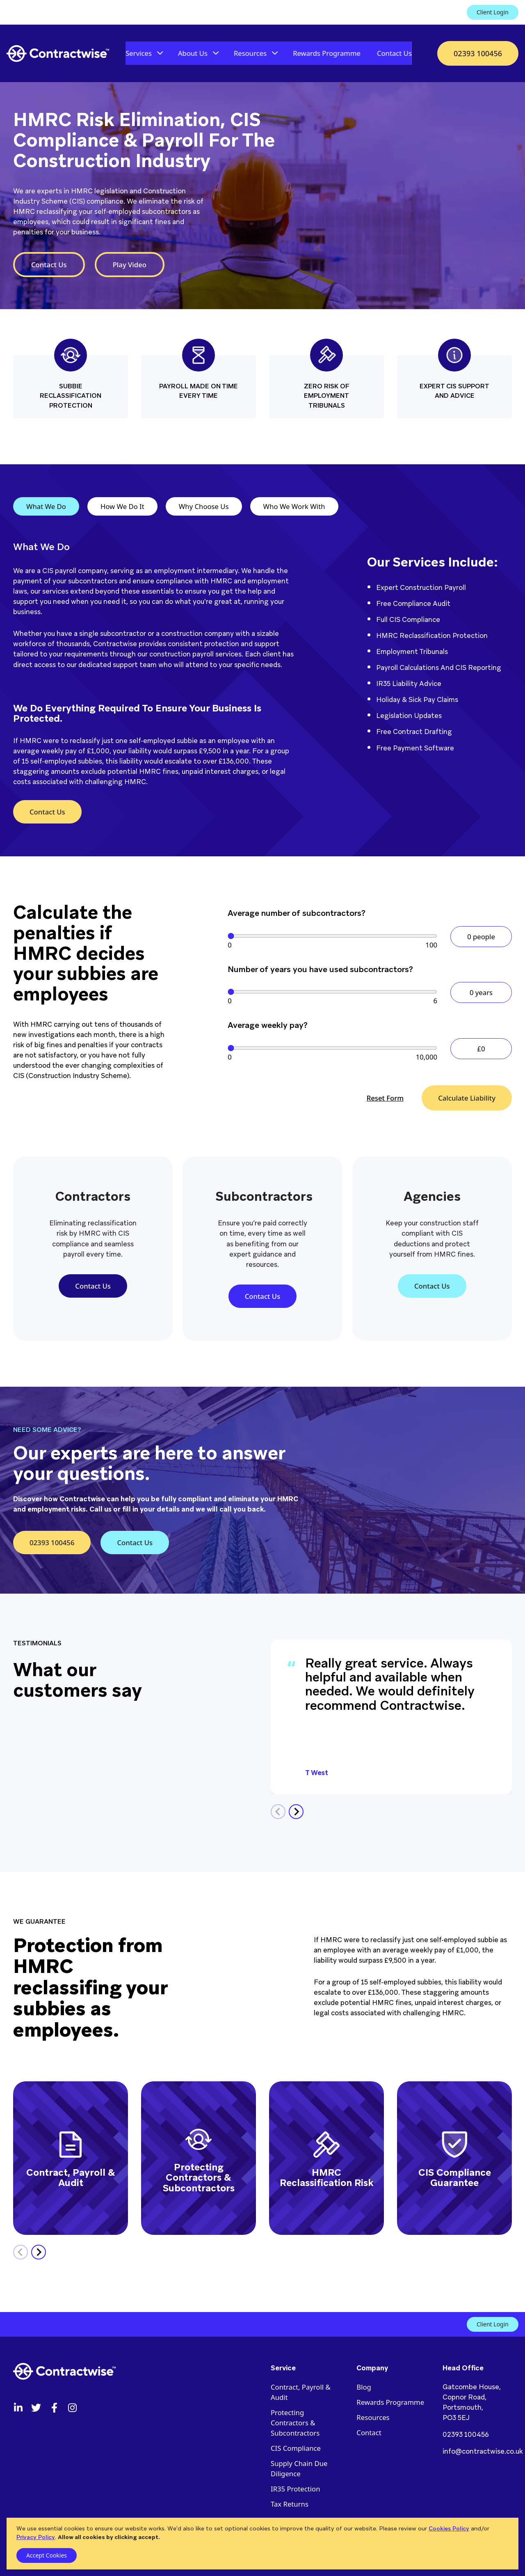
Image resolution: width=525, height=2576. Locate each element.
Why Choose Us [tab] (204, 506)
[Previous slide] (278, 1811)
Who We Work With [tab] (294, 506)
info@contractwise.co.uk (483, 2451)
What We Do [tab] (46, 506)
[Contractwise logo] (58, 53)
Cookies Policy (449, 2528)
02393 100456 (466, 2434)
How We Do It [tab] (122, 506)
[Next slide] (296, 1811)
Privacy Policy (35, 2537)
